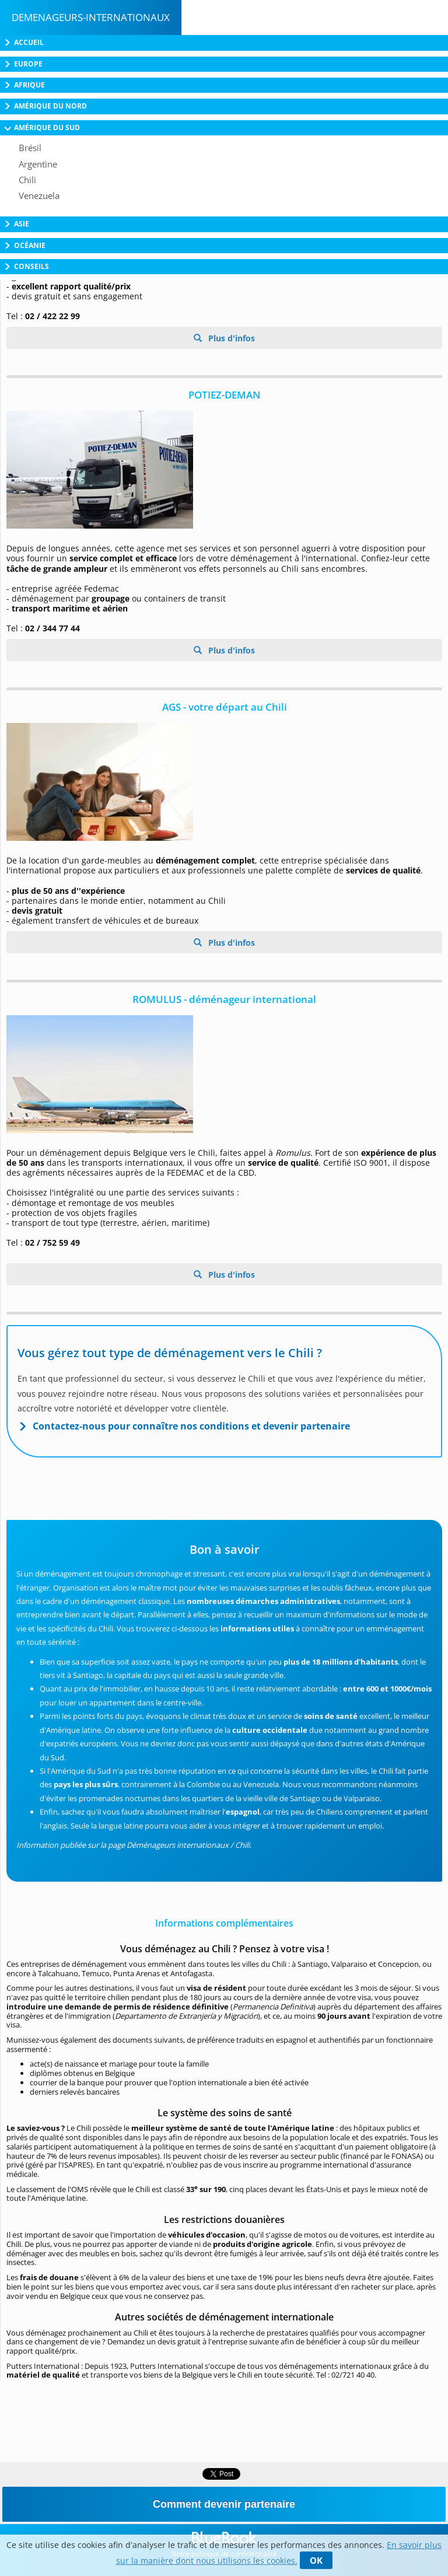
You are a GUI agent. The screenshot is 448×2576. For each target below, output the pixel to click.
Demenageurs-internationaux (91, 17)
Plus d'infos (230, 338)
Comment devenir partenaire (224, 2504)
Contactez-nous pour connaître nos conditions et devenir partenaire (191, 1426)
